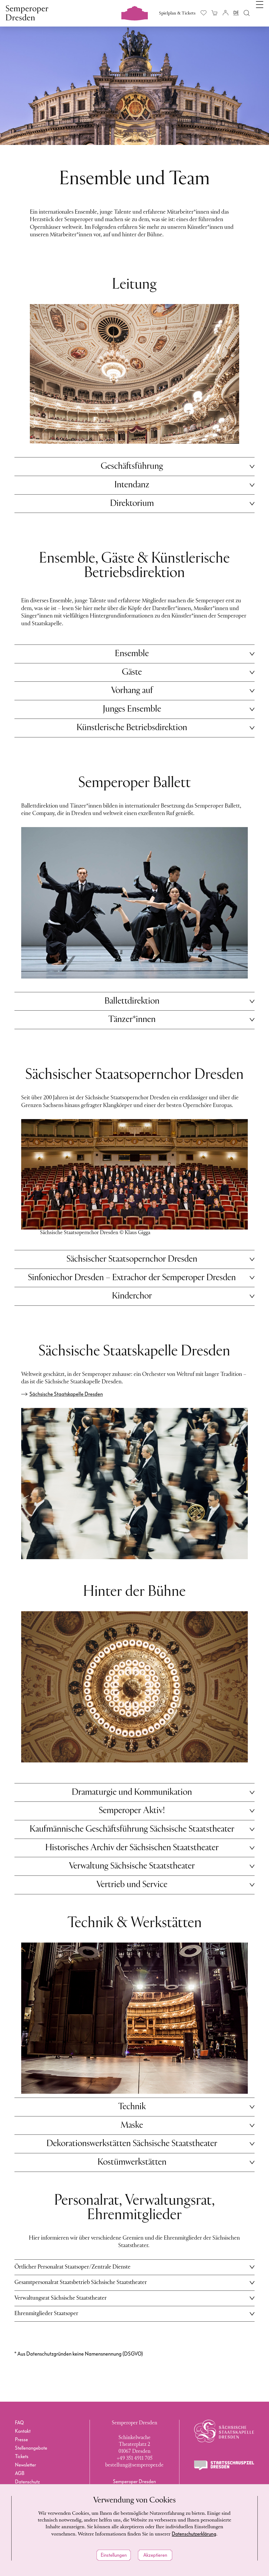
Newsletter (25, 2464)
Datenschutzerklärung (134, 2533)
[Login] (225, 13)
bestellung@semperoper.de (134, 2465)
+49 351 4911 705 (134, 2458)
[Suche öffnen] (246, 13)
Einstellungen (114, 2555)
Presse (21, 2439)
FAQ (19, 2422)
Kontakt (23, 2431)
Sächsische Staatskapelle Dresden (134, 1351)
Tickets (21, 2456)
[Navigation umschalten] (259, 11)
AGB (19, 2473)
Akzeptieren (155, 2555)
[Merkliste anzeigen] (203, 13)
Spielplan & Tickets (177, 13)
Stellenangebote (31, 2448)
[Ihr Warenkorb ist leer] (214, 13)
